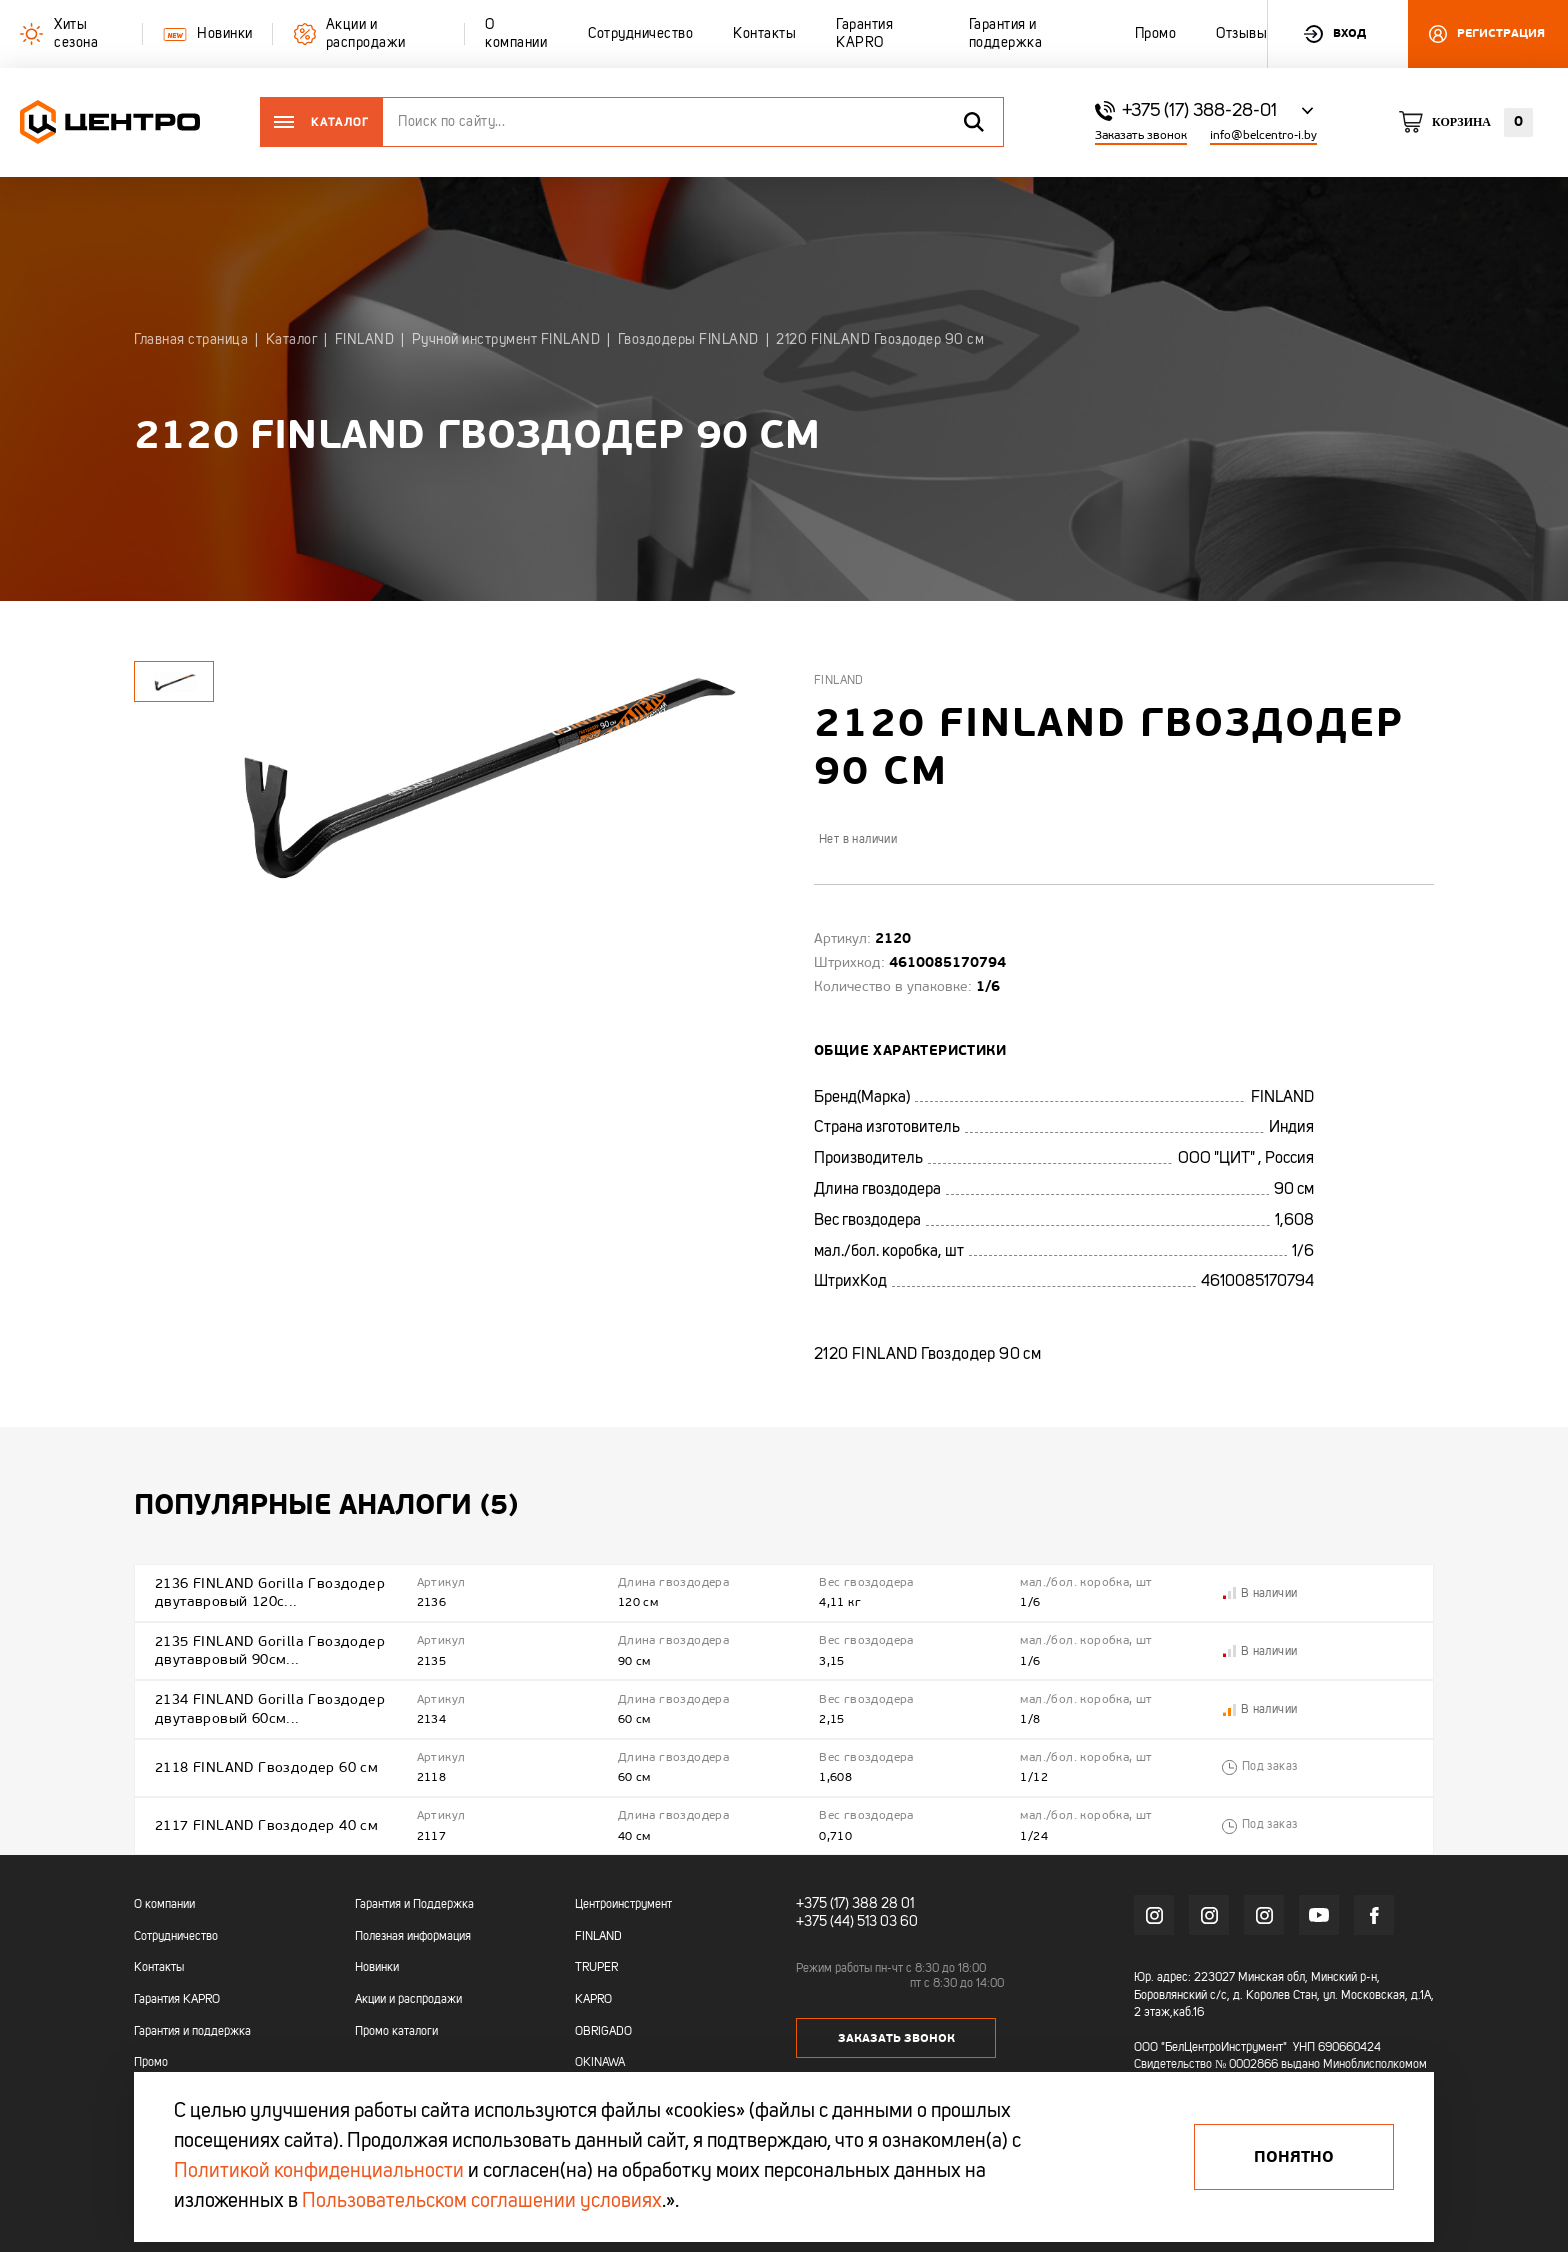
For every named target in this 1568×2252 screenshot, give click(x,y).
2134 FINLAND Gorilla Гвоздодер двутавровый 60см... (270, 1708)
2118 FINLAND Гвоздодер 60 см (266, 1767)
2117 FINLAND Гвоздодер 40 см (266, 1825)
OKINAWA (600, 2063)
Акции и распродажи (408, 2000)
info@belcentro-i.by (1263, 135)
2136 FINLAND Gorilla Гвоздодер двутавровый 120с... (270, 1592)
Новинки (377, 1968)
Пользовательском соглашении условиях (482, 2202)
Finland (839, 681)
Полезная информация (413, 1937)
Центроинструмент (623, 1905)
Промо (151, 2063)
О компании (164, 1905)
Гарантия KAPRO (177, 2000)
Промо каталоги (396, 2032)
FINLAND (598, 1937)
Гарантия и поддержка (192, 2032)
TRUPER (596, 1968)
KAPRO (593, 2000)
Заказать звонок (1141, 135)
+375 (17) (822, 1904)
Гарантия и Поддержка (414, 1905)
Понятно (1294, 2157)
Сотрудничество (176, 1937)
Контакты (159, 1968)
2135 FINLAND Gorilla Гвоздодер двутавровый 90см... (270, 1650)
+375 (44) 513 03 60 (857, 1922)
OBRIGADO (603, 2032)
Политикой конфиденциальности (319, 2172)
